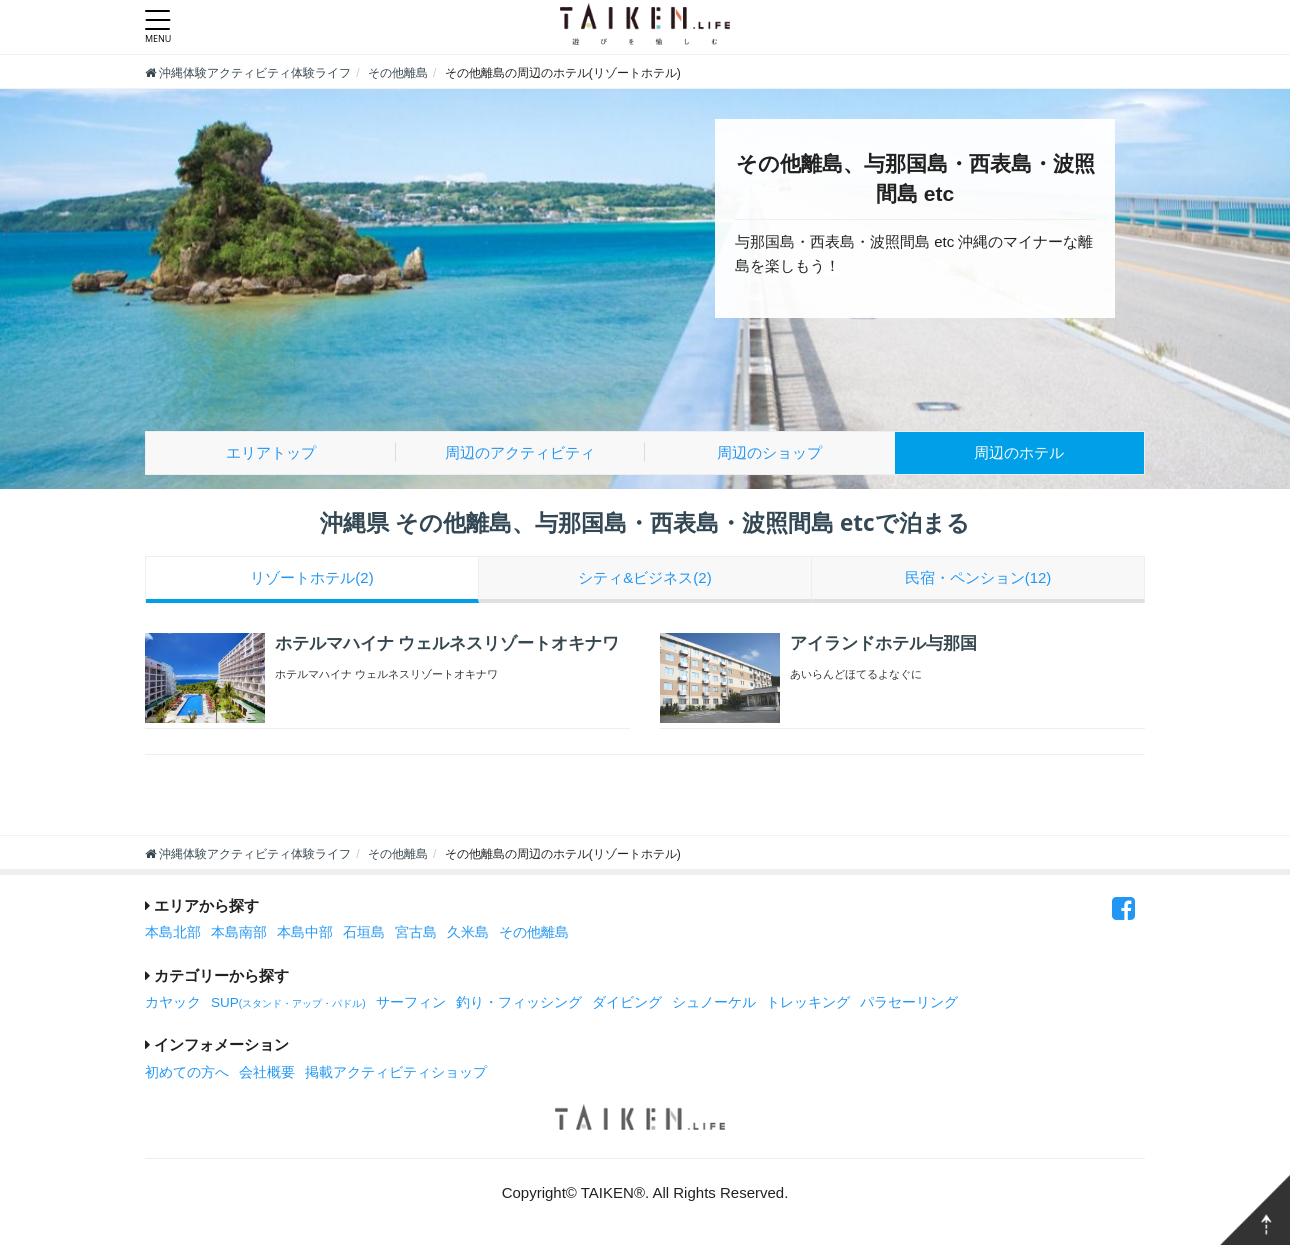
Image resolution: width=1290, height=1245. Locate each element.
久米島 (468, 932)
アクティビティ (520, 452)
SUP (288, 1002)
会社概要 (267, 1072)
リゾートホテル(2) (311, 577)
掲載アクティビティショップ (396, 1072)
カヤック (173, 1002)
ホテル (1019, 452)
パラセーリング (909, 1002)
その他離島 (534, 932)
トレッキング (808, 1002)
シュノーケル (714, 1002)
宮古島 (416, 932)
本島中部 (305, 932)
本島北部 (173, 932)
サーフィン (411, 1002)
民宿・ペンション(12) (978, 577)
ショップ (769, 452)
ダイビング (627, 1002)
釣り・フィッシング (519, 1002)
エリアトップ (271, 452)
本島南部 (239, 932)
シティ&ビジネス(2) (644, 577)
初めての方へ (187, 1072)
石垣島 (364, 932)
